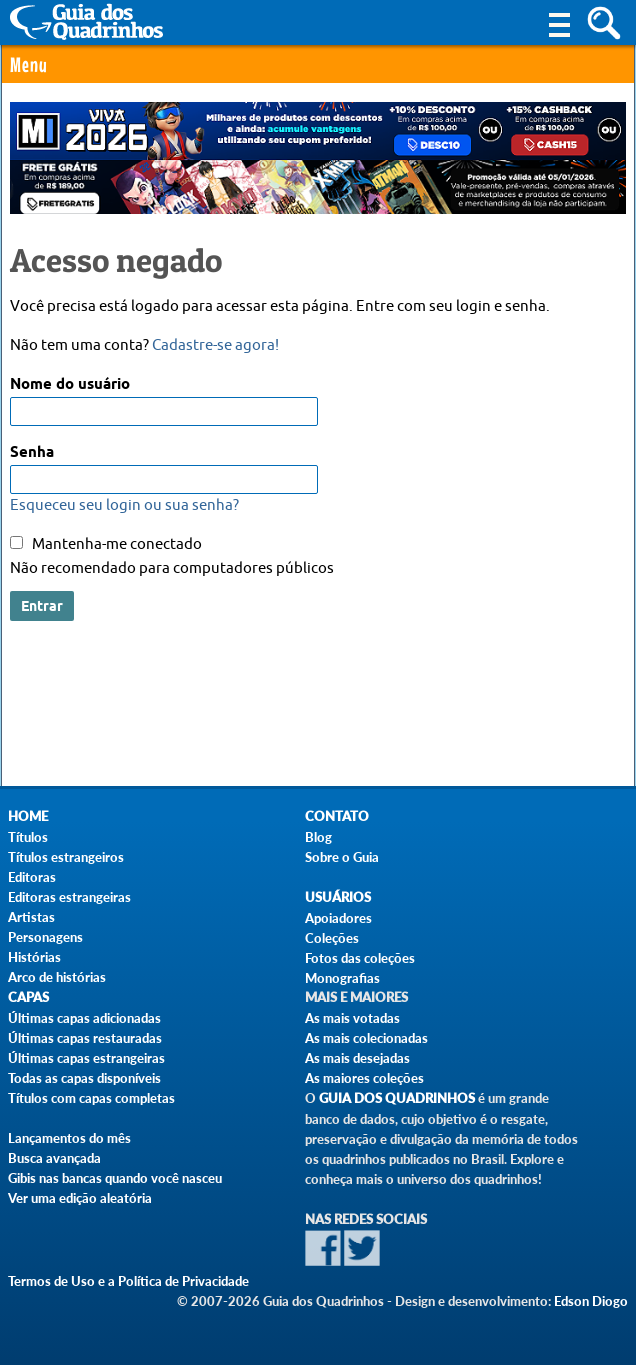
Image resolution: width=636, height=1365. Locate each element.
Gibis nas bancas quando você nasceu (115, 1178)
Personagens (45, 937)
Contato (337, 816)
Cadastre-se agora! (215, 345)
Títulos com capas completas (91, 1098)
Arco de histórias (57, 977)
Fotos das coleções (360, 958)
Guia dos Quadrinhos (397, 1098)
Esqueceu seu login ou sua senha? (124, 505)
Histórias (34, 957)
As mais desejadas (357, 1058)
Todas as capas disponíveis (84, 1078)
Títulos (28, 837)
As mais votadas (352, 1018)
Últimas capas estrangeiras (86, 1058)
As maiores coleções (364, 1078)
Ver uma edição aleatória (80, 1198)
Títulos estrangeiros (66, 857)
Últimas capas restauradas (85, 1038)
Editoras (32, 877)
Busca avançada (54, 1158)
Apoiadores (338, 918)
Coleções (332, 938)
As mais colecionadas (366, 1038)
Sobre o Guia (342, 857)
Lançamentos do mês (69, 1138)
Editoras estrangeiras (69, 897)
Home (28, 816)
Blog (318, 837)
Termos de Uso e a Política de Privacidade (128, 1281)
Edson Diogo (591, 1301)
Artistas (31, 917)
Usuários (338, 897)
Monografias (342, 978)
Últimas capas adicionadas (84, 1018)
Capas (28, 997)
